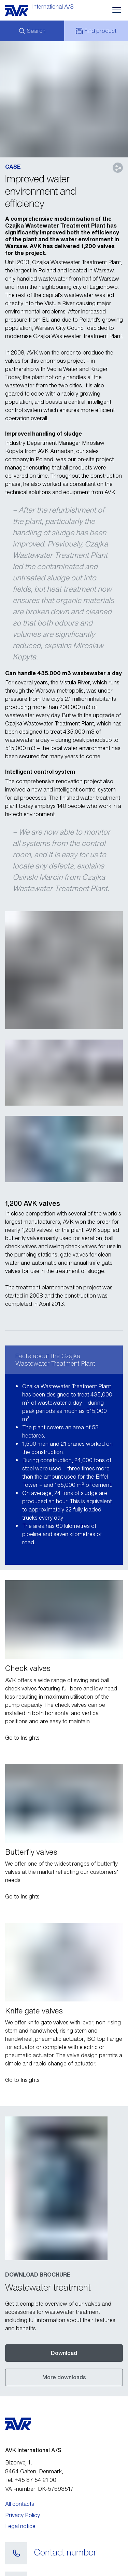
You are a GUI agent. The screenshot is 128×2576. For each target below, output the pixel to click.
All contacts (19, 2452)
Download (64, 2301)
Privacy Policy (22, 2463)
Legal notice (20, 2474)
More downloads (64, 2325)
